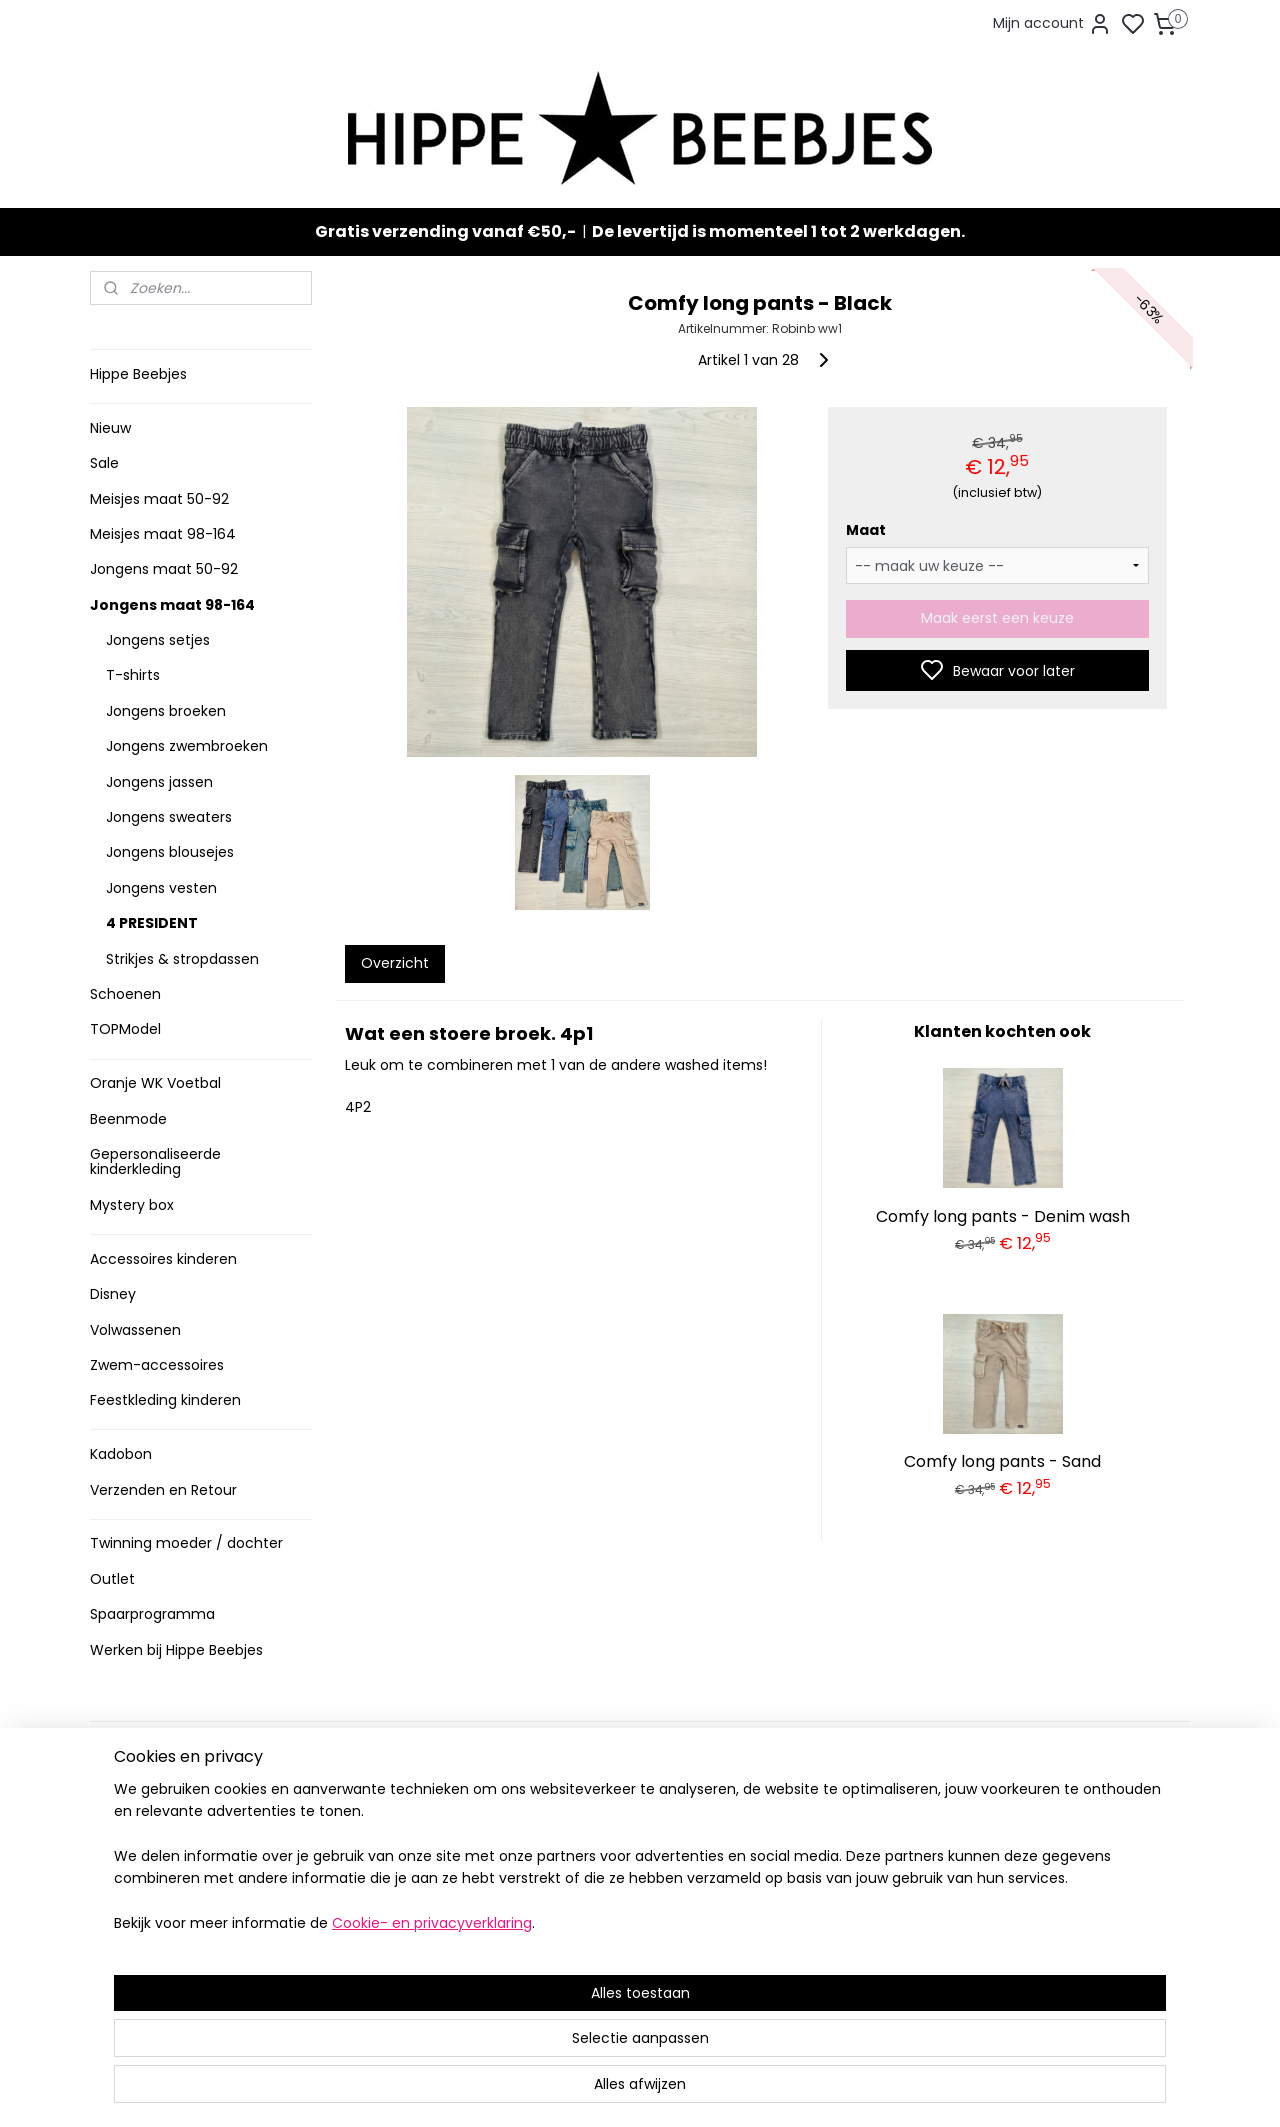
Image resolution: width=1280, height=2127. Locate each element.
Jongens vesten (161, 888)
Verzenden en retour (167, 1821)
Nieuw (110, 428)
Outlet (112, 1579)
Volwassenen (135, 1330)
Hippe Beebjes (138, 374)
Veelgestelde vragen (168, 1842)
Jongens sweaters (169, 817)
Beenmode (128, 1119)
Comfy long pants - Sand (1002, 1461)
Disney (113, 1294)
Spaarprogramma (152, 1614)
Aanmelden (815, 1872)
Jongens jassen (159, 782)
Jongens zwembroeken (187, 746)
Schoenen (125, 994)
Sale (104, 463)
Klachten (127, 1904)
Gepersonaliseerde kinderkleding (155, 1161)
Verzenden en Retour (163, 1490)
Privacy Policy (143, 1883)
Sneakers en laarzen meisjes (633, 1883)
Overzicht (394, 963)
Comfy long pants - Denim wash (1003, 1216)
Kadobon (121, 1454)
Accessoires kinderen (163, 1259)
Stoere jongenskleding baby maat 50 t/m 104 (631, 1853)
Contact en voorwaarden (181, 1863)
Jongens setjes (158, 640)
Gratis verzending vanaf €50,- (445, 231)
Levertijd (126, 1800)
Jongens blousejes (170, 852)
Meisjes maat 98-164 (163, 534)
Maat (865, 530)
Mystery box (132, 1205)
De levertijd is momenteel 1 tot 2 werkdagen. (778, 231)
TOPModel (125, 1029)
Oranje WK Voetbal (155, 1083)
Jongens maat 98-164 (172, 605)
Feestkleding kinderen (165, 1400)
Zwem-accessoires (157, 1365)
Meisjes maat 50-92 (159, 499)
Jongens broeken (166, 711)
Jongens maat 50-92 (164, 569)
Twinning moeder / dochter (186, 1543)
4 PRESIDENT (152, 923)
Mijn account (1052, 24)
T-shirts (133, 675)
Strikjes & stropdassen (182, 959)
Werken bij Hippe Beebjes (176, 1650)
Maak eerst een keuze (997, 618)
